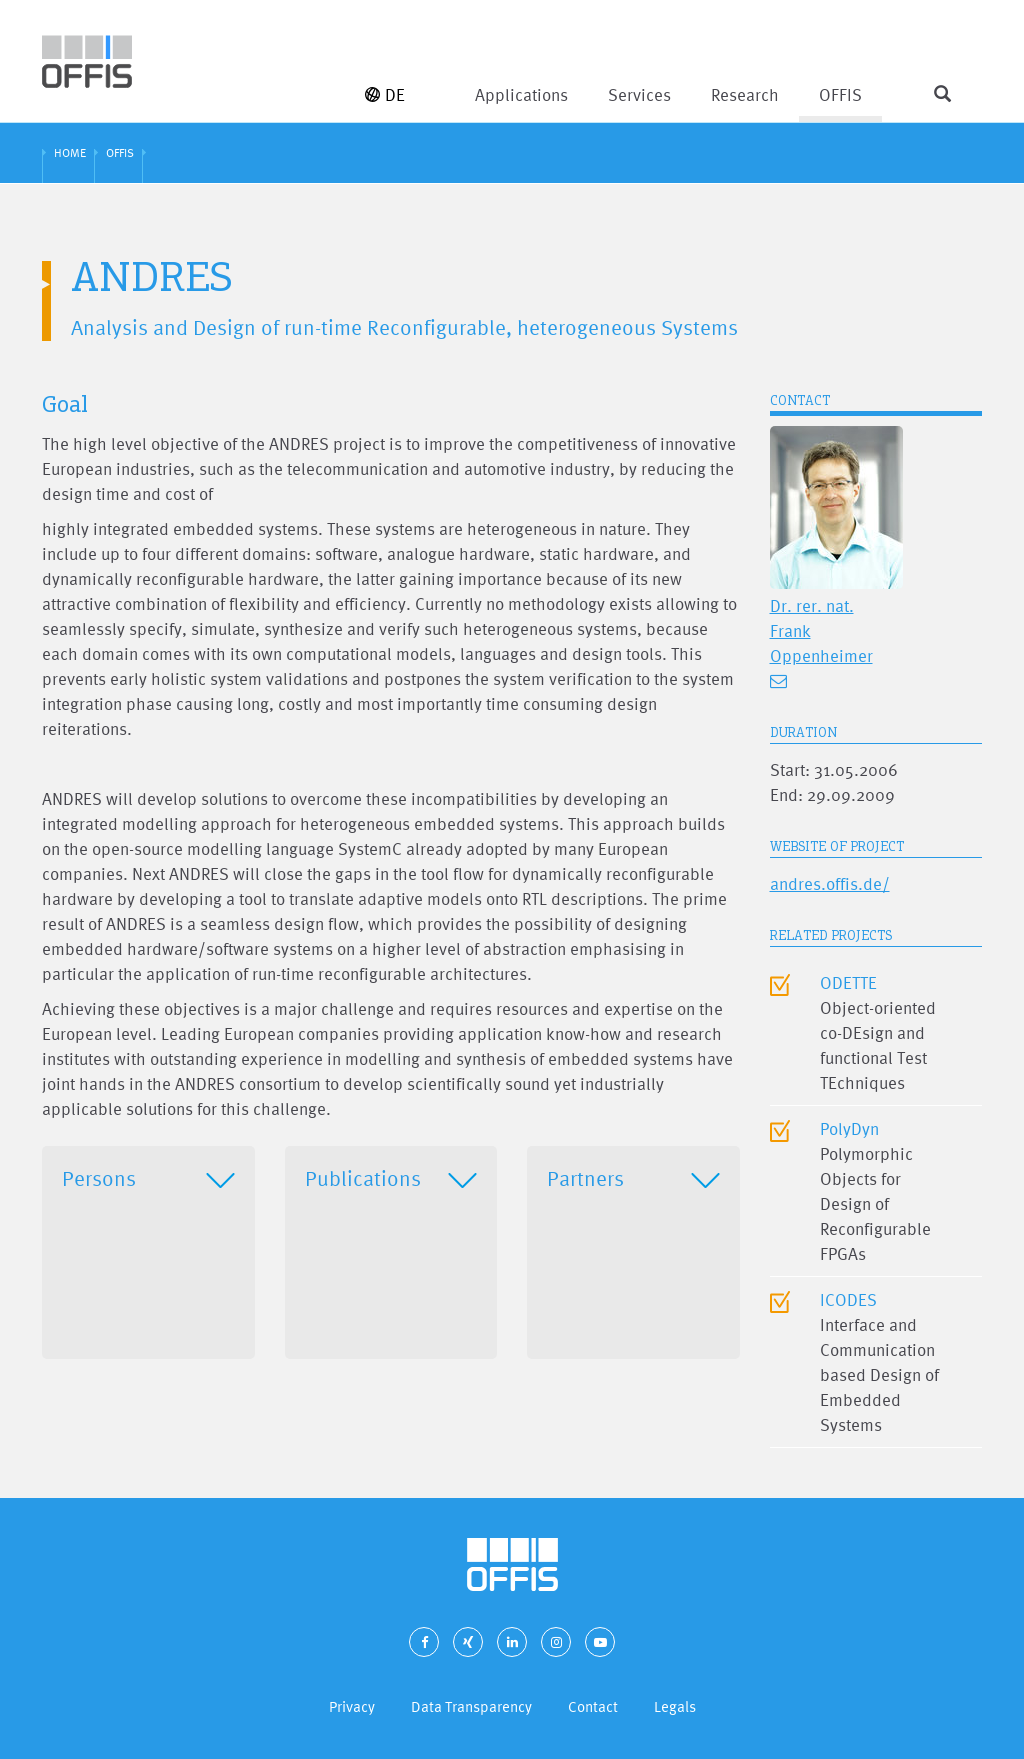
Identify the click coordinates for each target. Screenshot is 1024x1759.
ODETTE (848, 982)
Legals (675, 1706)
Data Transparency (471, 1706)
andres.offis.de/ (830, 883)
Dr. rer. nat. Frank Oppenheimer (821, 630)
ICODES (848, 1299)
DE (385, 94)
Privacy (352, 1706)
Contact (593, 1706)
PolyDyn (849, 1128)
